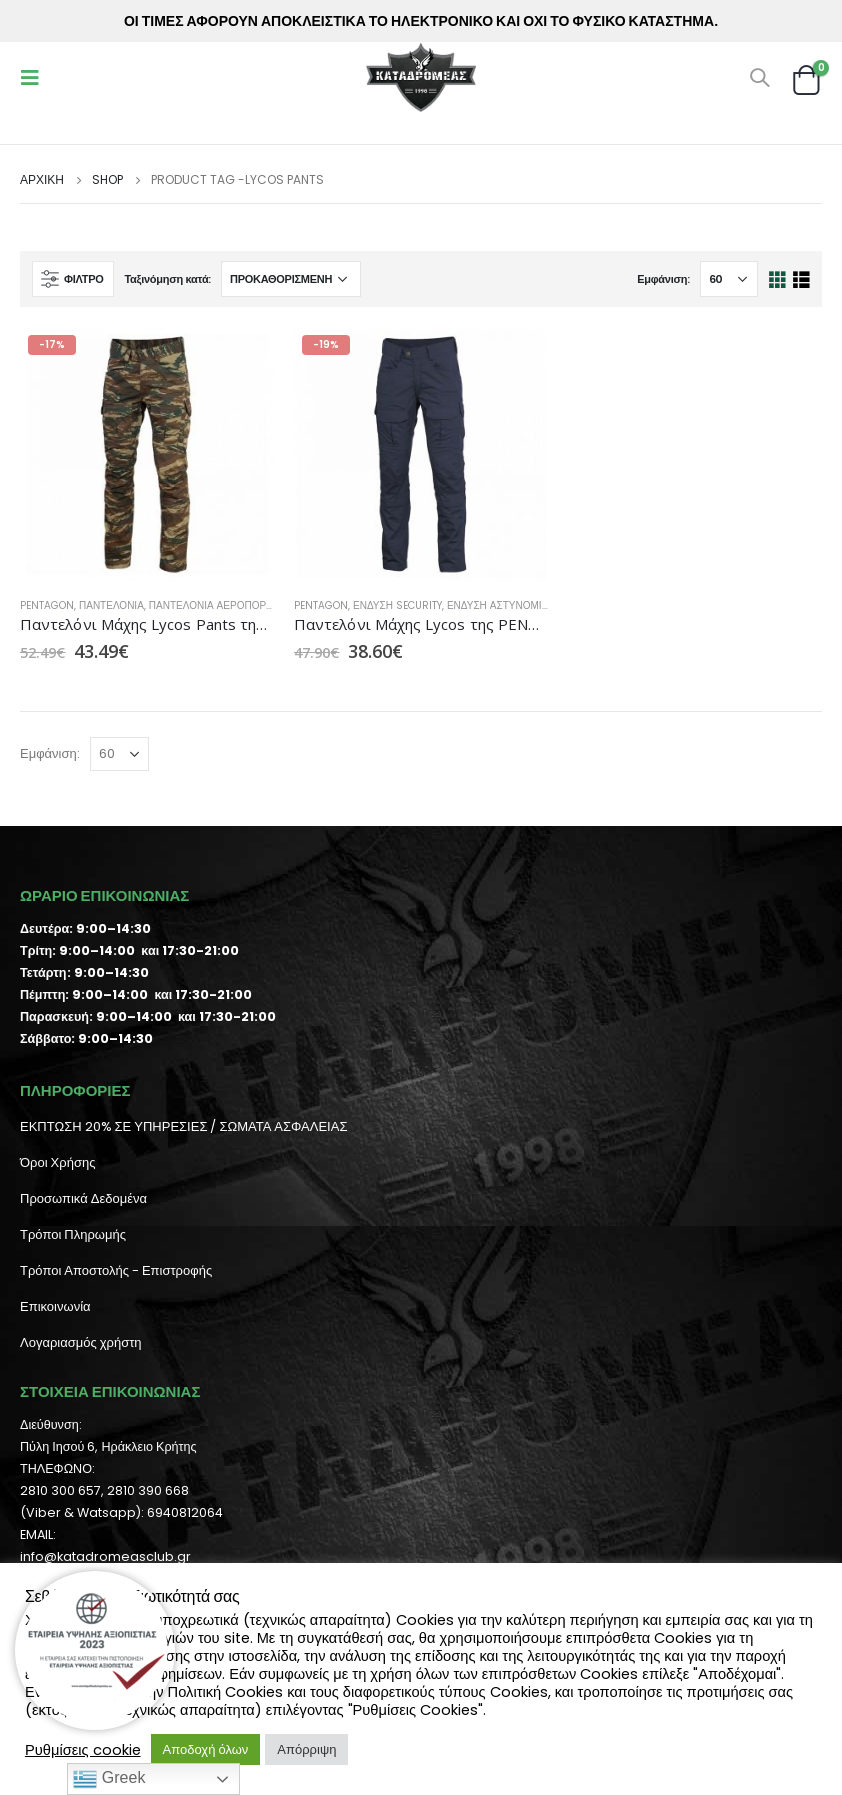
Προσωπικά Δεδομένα (83, 1198)
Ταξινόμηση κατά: (167, 279)
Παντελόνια (111, 605)
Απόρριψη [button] (306, 1749)
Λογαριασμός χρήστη (81, 1342)
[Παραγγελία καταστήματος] (291, 279)
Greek (109, 1779)
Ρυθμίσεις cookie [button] (83, 1750)
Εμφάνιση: (663, 279)
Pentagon (47, 605)
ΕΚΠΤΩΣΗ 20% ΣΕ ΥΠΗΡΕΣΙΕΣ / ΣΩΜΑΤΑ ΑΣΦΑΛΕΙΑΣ (183, 1126)
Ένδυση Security (397, 605)
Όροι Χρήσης (57, 1162)
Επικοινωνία (55, 1306)
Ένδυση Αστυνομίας (501, 605)
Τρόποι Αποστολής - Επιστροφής (116, 1270)
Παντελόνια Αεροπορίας (215, 605)
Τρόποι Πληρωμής (73, 1234)
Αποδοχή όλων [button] (206, 1749)
